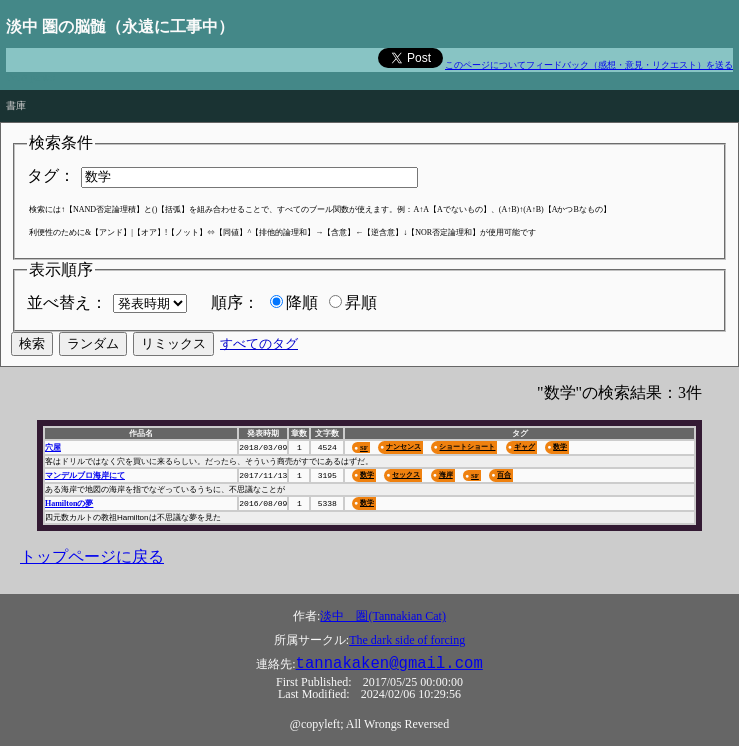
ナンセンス (403, 446)
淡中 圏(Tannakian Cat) (382, 616)
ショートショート (467, 446)
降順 (302, 302)
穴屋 (53, 447)
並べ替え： (67, 302)
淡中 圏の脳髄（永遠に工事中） (120, 26)
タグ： (51, 175)
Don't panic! (30, 77)
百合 (504, 474)
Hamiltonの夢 (69, 503)
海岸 (446, 474)
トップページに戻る (92, 556)
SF (364, 447)
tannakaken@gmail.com (389, 664)
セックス (406, 474)
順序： (235, 302)
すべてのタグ (259, 343)
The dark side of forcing (407, 640)
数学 (560, 446)
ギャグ (524, 446)
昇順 (361, 302)
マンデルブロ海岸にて (85, 475)
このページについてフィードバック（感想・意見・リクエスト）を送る (589, 65)
